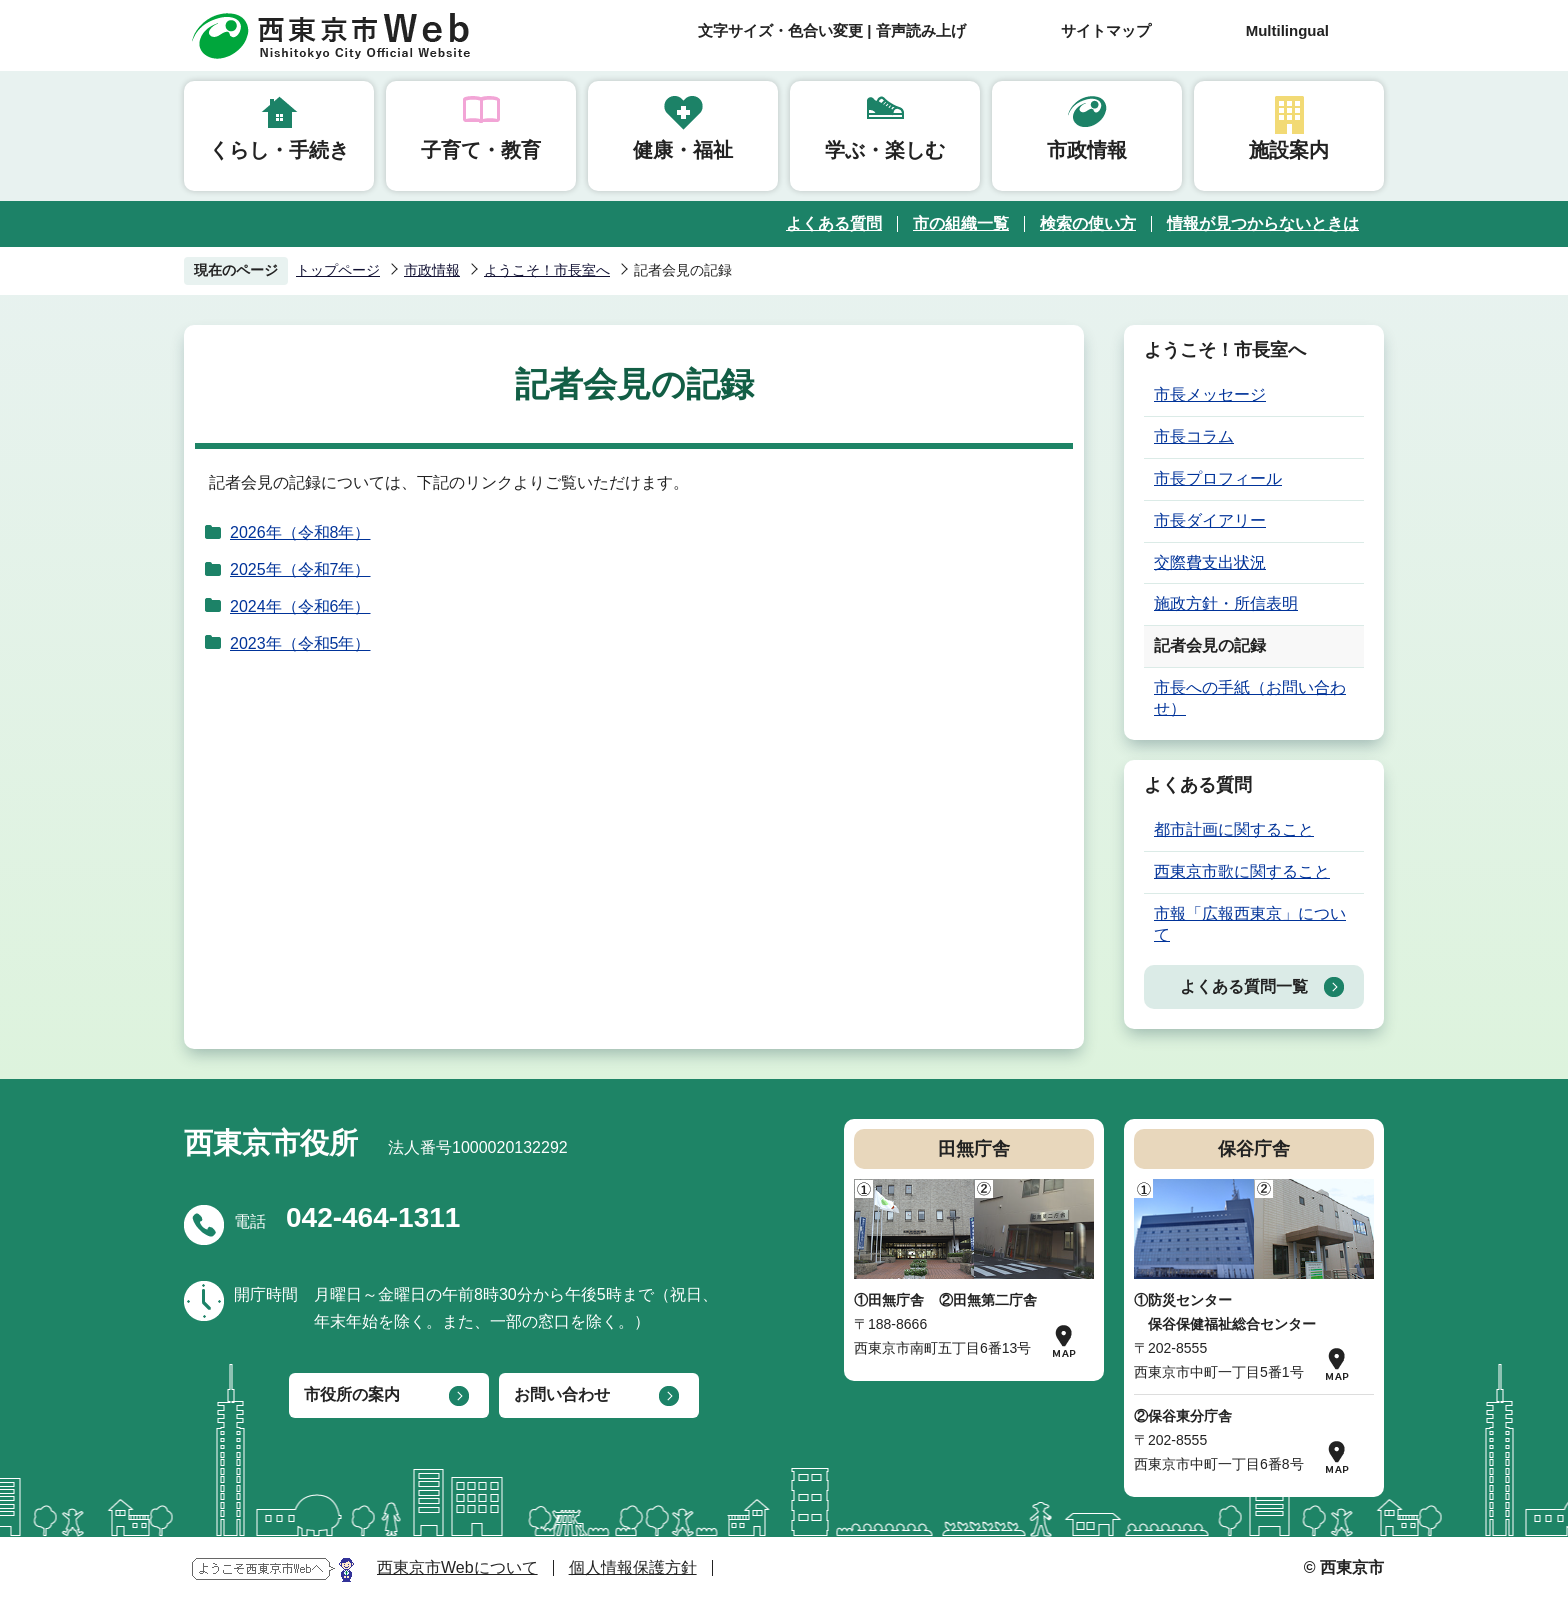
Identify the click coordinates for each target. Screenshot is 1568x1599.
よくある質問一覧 (1244, 986)
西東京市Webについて (457, 1567)
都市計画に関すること (1234, 829)
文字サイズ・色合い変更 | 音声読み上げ (832, 30)
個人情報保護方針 (633, 1567)
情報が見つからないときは (1263, 223)
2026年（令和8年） (300, 532)
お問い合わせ (562, 1394)
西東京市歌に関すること (1242, 871)
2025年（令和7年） (300, 569)
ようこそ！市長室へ (547, 270)
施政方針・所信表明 (1226, 603)
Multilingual (1287, 30)
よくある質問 (834, 223)
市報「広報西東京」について (1250, 924)
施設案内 (1289, 150)
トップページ (338, 270)
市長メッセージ (1210, 394)
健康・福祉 (683, 150)
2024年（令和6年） (300, 606)
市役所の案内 (352, 1394)
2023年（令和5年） (300, 643)
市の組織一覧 (961, 223)
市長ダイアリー (1210, 520)
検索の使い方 (1088, 223)
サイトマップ (1106, 30)
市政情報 (1087, 150)
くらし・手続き (279, 150)
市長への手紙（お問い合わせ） (1250, 698)
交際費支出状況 (1210, 562)
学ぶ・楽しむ (885, 150)
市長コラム (1194, 436)
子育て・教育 (481, 150)
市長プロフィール (1218, 478)
